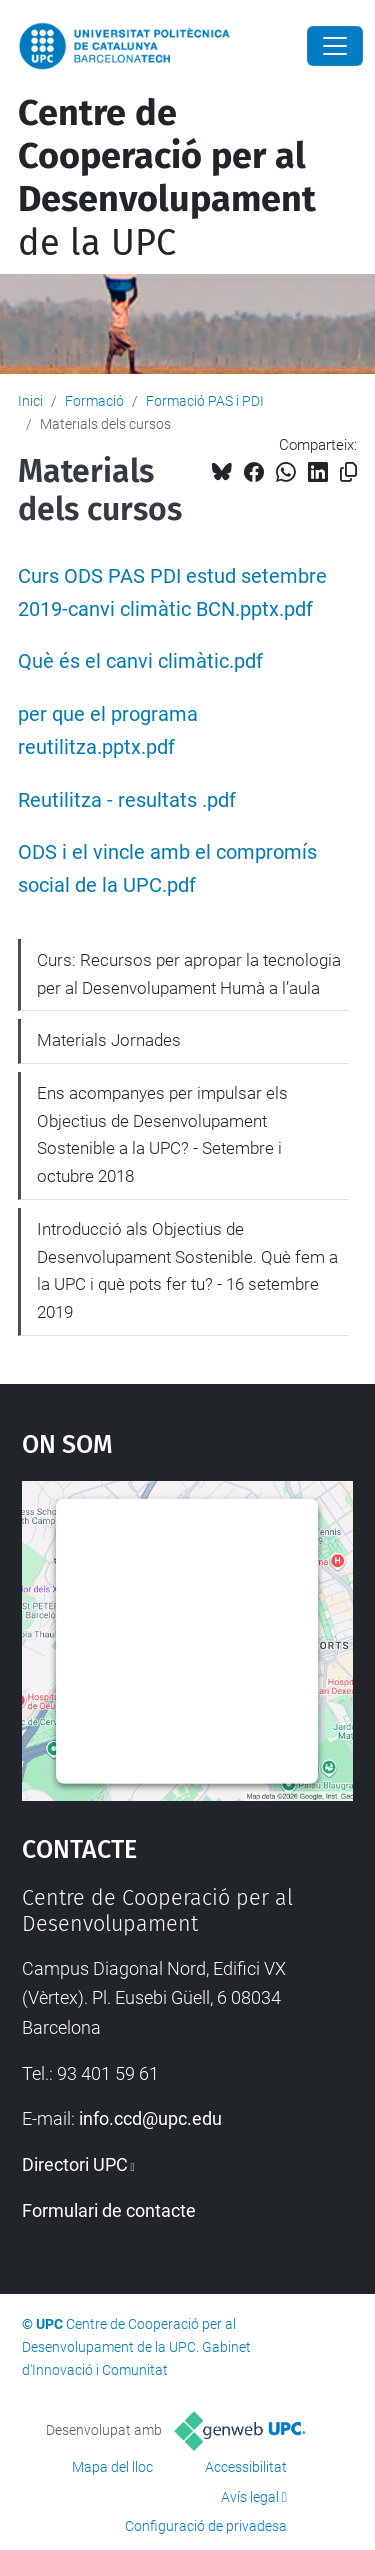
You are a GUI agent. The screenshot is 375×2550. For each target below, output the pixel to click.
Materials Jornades (109, 1040)
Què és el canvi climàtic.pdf (140, 661)
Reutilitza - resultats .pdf (127, 800)
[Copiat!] (348, 472)
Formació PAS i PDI (205, 401)
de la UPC (167, 178)
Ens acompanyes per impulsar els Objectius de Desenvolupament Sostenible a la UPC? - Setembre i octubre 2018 (162, 1134)
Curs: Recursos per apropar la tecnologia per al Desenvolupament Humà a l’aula (189, 974)
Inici (30, 401)
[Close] (335, 46)
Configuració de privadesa (206, 2526)
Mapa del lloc (112, 2467)
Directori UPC (75, 2164)
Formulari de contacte (109, 2210)
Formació (94, 401)
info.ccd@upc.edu (150, 2118)
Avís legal (250, 2497)
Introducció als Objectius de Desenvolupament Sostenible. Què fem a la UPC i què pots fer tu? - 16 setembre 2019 (187, 1270)
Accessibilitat (246, 2467)
